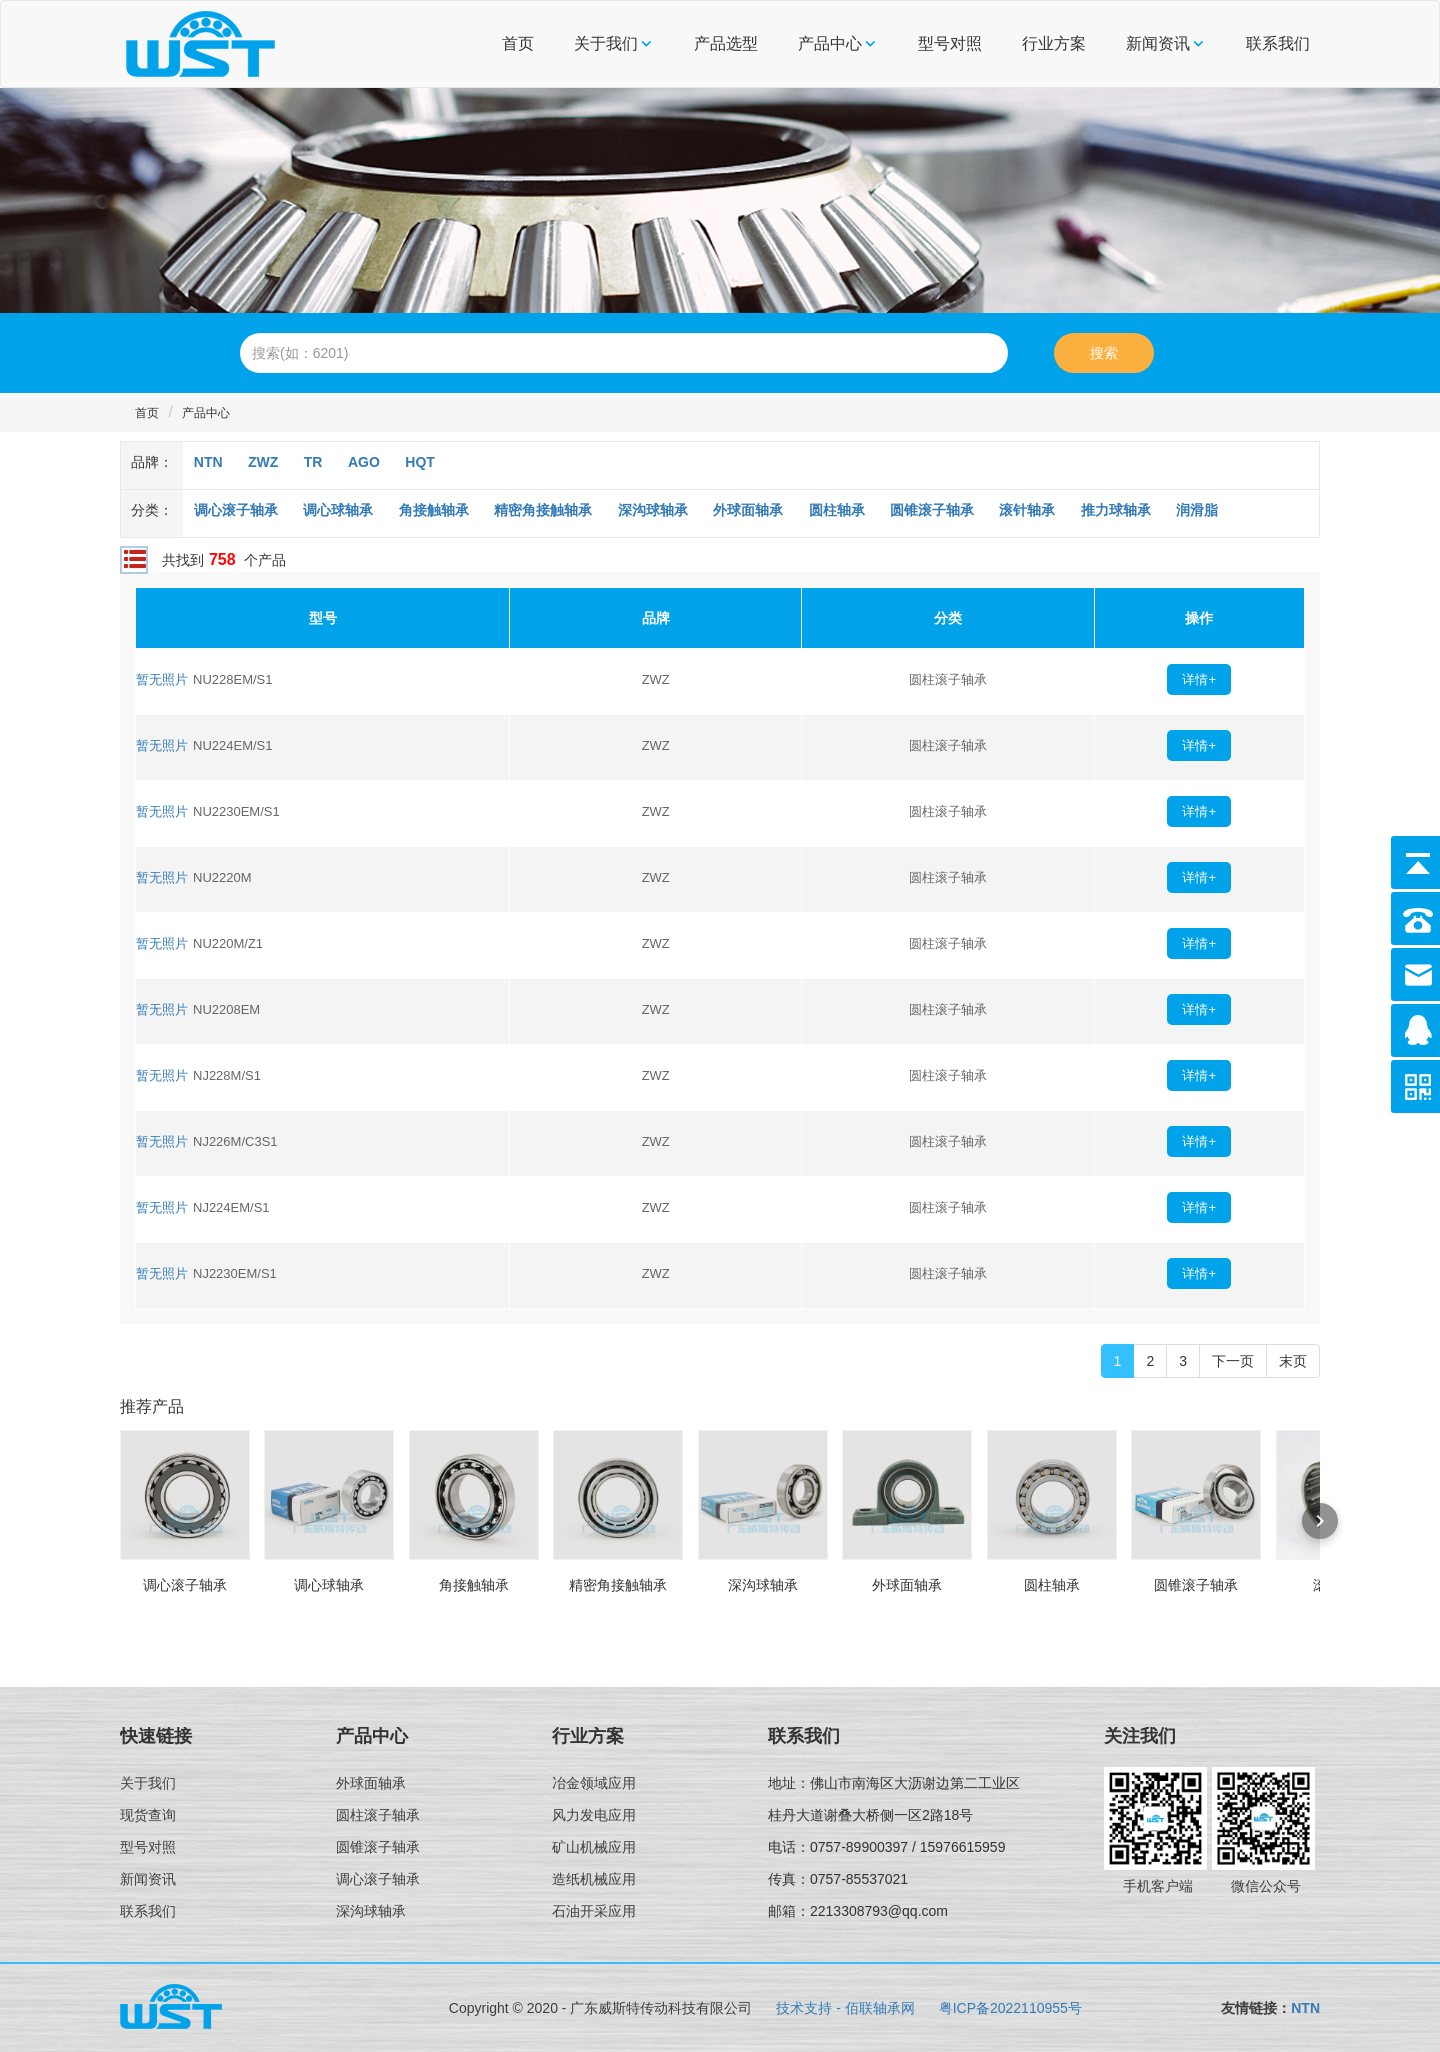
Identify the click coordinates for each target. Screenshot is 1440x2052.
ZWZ (263, 462)
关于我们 (606, 43)
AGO (364, 462)
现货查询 (148, 1815)
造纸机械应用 (594, 1879)
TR (313, 462)
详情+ (1199, 679)
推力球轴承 (1116, 510)
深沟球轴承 (653, 510)
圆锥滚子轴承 (932, 510)
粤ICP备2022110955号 (1010, 2008)
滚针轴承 (1027, 510)
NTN (208, 462)
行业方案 (1054, 43)
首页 (518, 43)
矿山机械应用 (594, 1847)
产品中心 (830, 43)
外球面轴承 (748, 510)
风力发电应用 (594, 1815)
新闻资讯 (1158, 43)
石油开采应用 (594, 1911)
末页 (1293, 1361)
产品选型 (726, 43)
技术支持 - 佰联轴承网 (845, 2008)
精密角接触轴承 (543, 510)
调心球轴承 (338, 510)
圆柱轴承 (837, 510)
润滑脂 (1197, 510)
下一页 (1233, 1361)
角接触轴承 (434, 510)
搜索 (1104, 353)
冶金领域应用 (594, 1783)
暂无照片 (162, 679)
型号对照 (950, 43)
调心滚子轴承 (236, 510)
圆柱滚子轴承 (378, 1815)
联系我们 (1278, 43)
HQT (420, 462)
